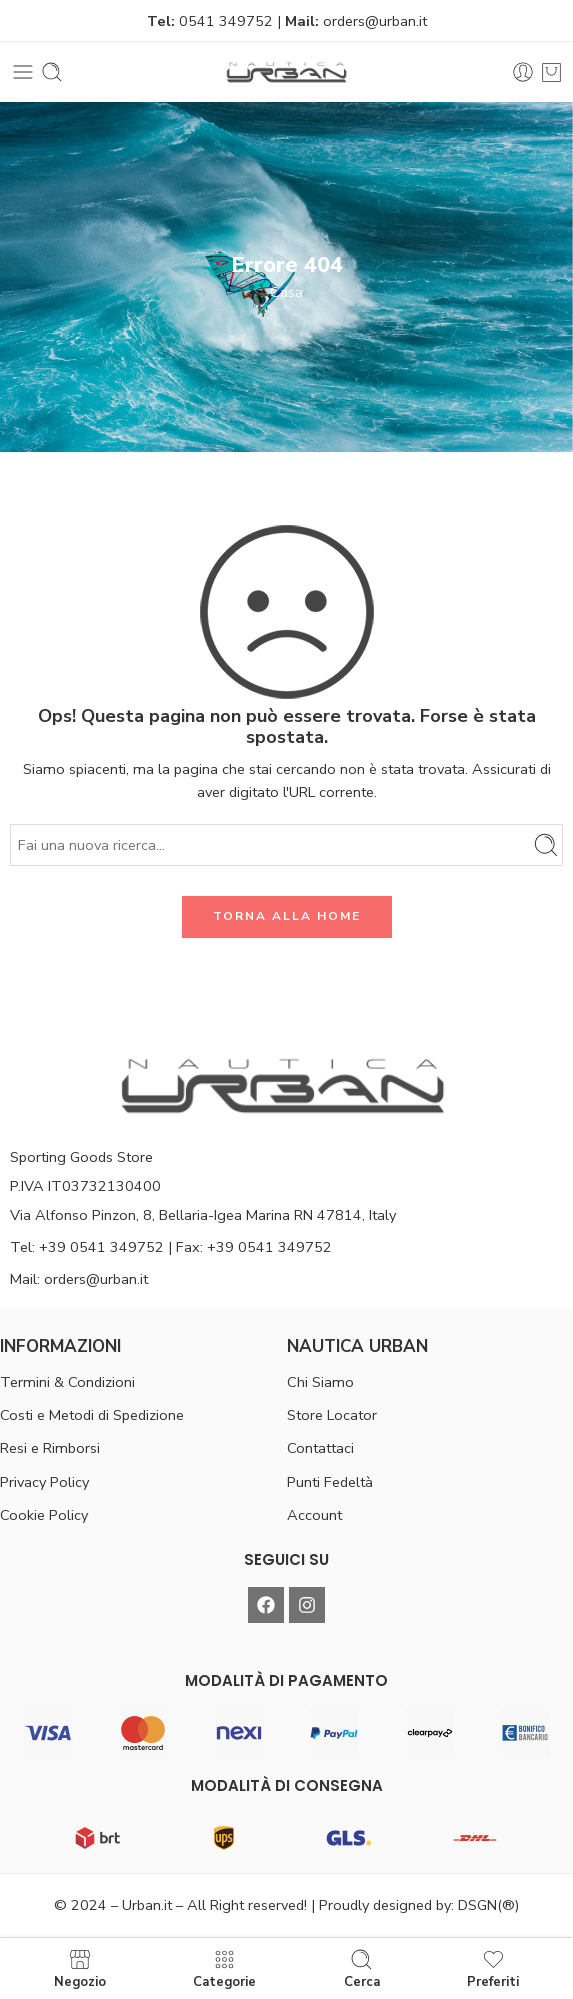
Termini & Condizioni (67, 1382)
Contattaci (320, 1448)
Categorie (224, 1968)
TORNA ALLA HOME (287, 916)
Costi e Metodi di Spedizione (92, 1415)
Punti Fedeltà (330, 1482)
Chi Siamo (320, 1382)
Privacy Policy (44, 1482)
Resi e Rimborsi (50, 1448)
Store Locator (332, 1415)
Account (314, 1515)
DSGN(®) (488, 1905)
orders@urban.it (375, 21)
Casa (286, 292)
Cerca (362, 1968)
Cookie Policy (44, 1515)
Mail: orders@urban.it (79, 1279)
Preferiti (493, 1968)
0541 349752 (226, 21)
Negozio (80, 1968)
